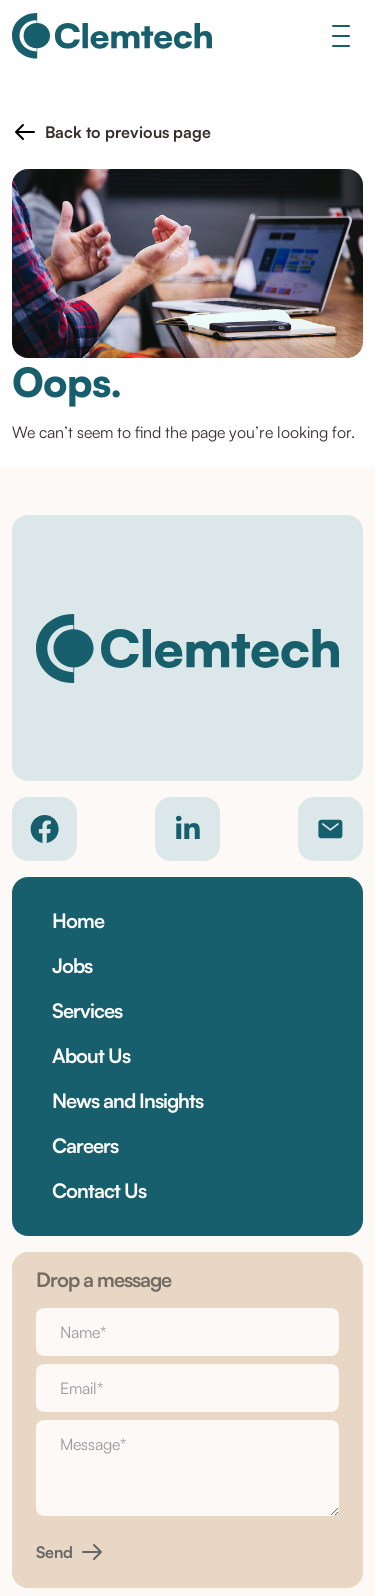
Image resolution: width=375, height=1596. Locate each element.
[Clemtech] (112, 36)
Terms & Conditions (187, 1400)
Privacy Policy (187, 1368)
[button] (112, 132)
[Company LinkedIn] (187, 829)
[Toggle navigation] (340, 35)
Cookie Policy (187, 1432)
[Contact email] (330, 829)
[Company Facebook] (44, 829)
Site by (187, 1520)
